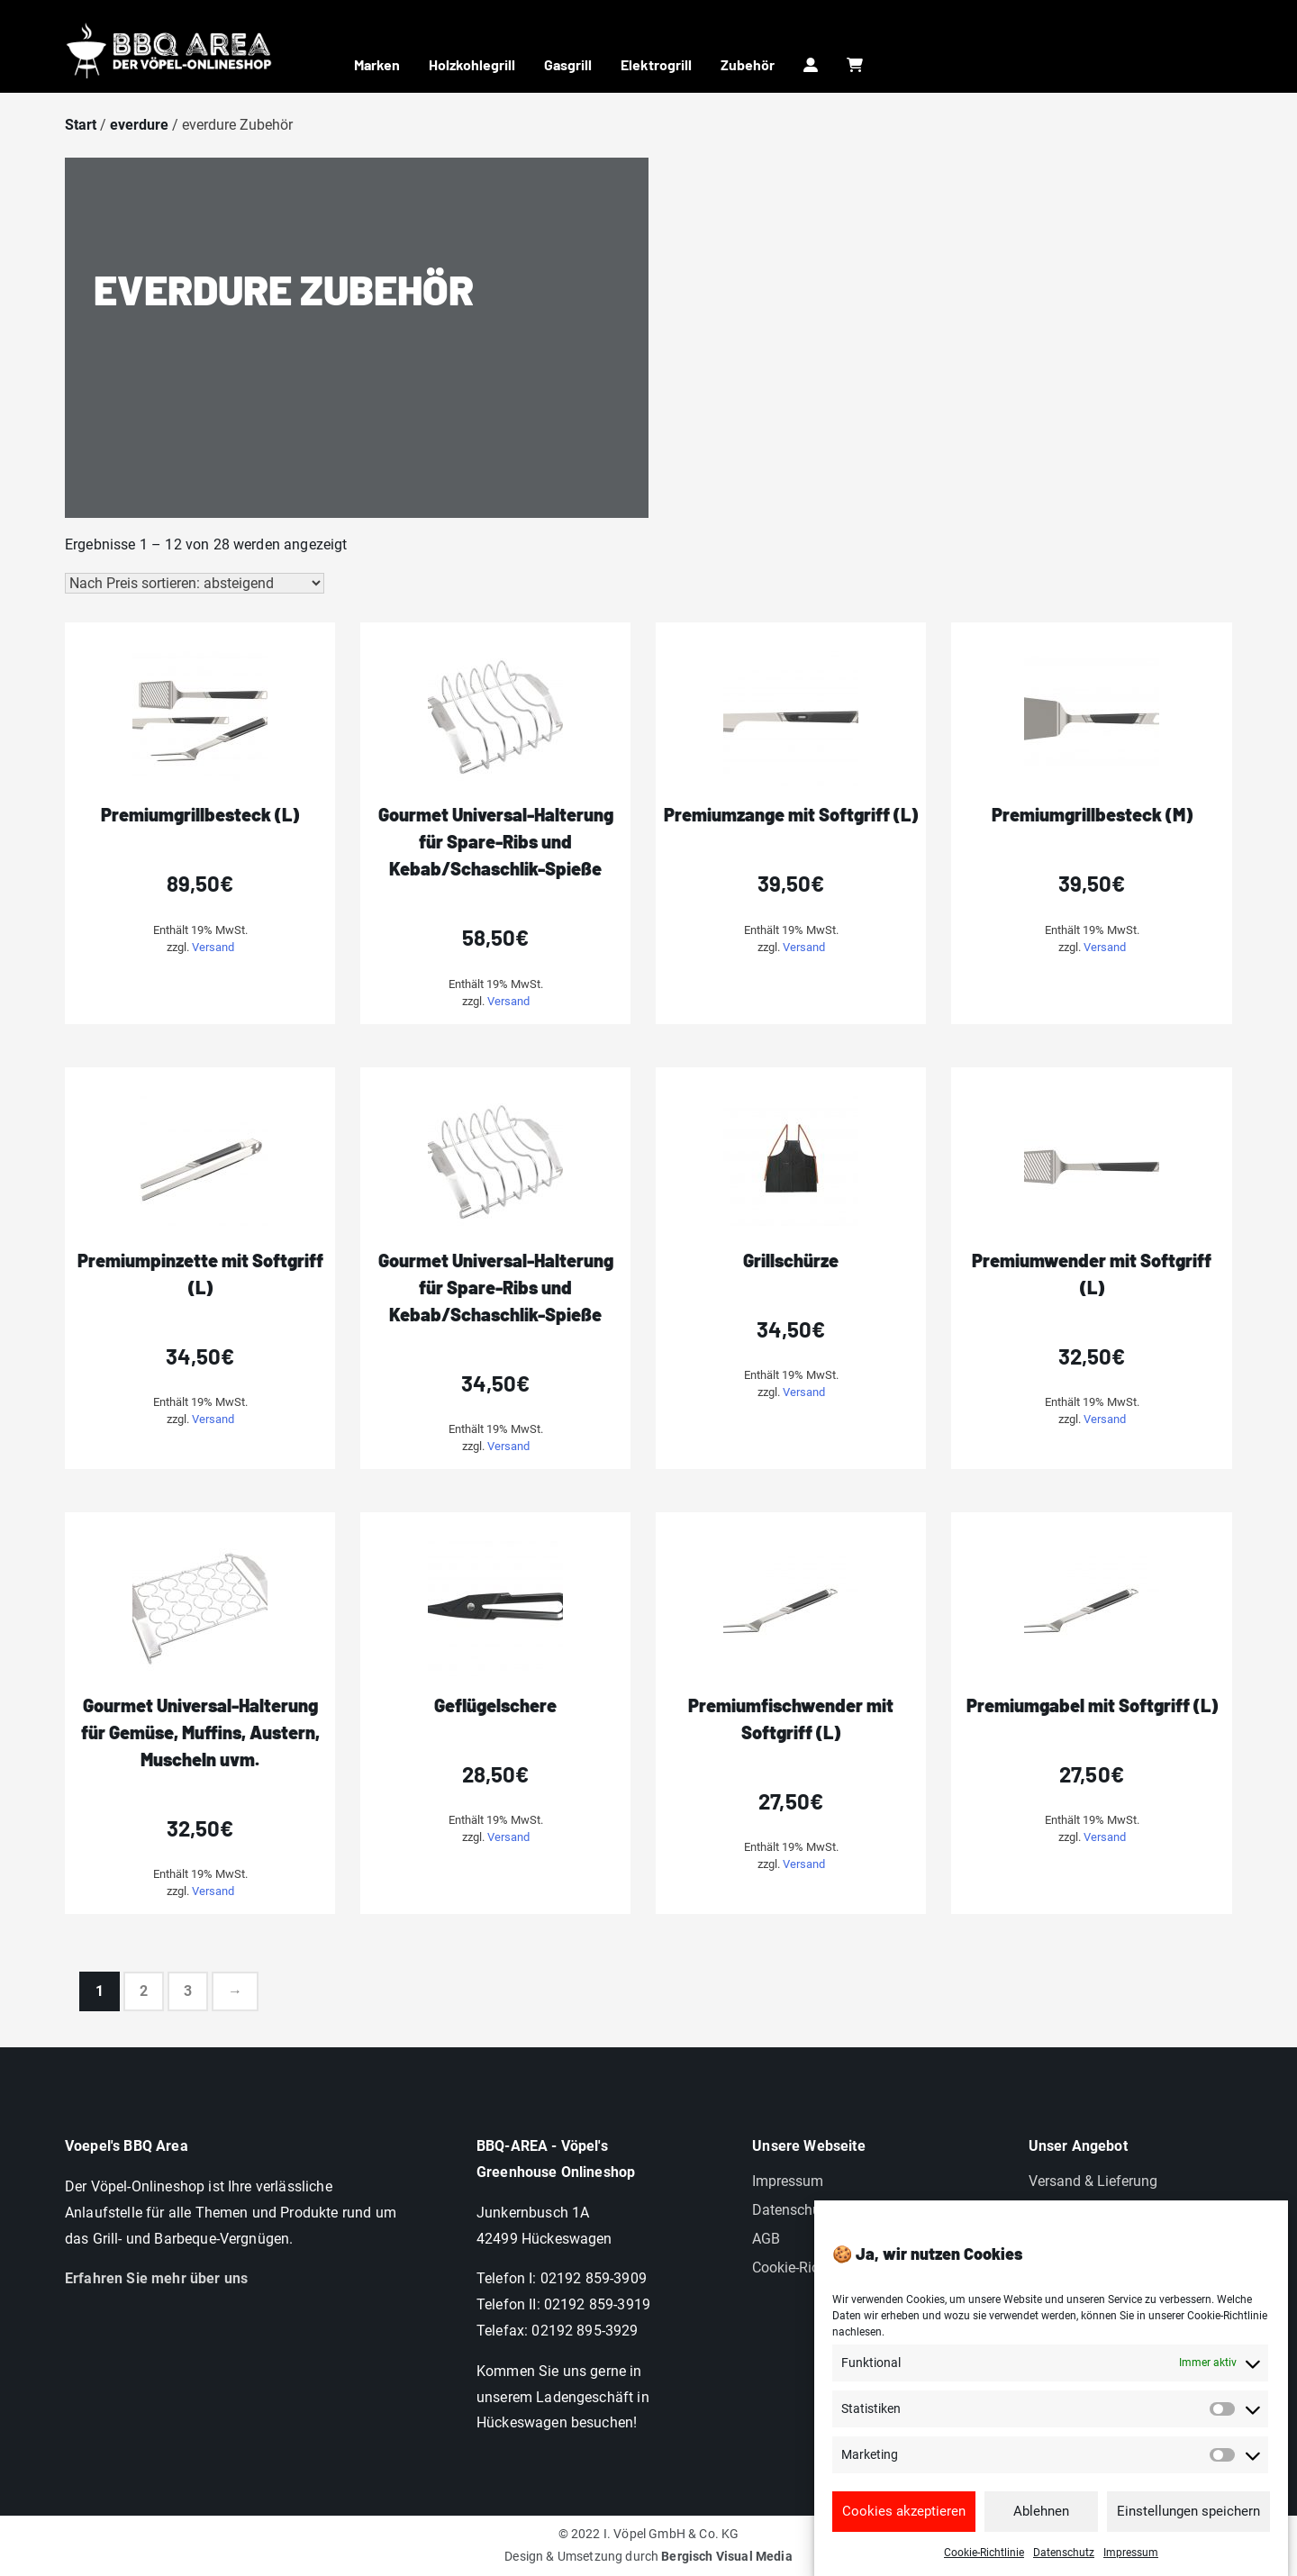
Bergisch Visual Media (726, 2556)
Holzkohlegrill (472, 64)
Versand (213, 947)
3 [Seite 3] (188, 1991)
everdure (139, 124)
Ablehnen (1041, 2549)
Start (80, 124)
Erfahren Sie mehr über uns (156, 2278)
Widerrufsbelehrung (1091, 2209)
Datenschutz (792, 2209)
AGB (766, 2238)
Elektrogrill (656, 64)
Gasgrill (568, 64)
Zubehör (748, 64)
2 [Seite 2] (144, 1991)
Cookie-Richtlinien (809, 2267)
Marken (377, 64)
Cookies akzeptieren (904, 2549)
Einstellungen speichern (1188, 2549)
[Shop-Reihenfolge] (194, 583)
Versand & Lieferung (1093, 2181)
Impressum (787, 2181)
